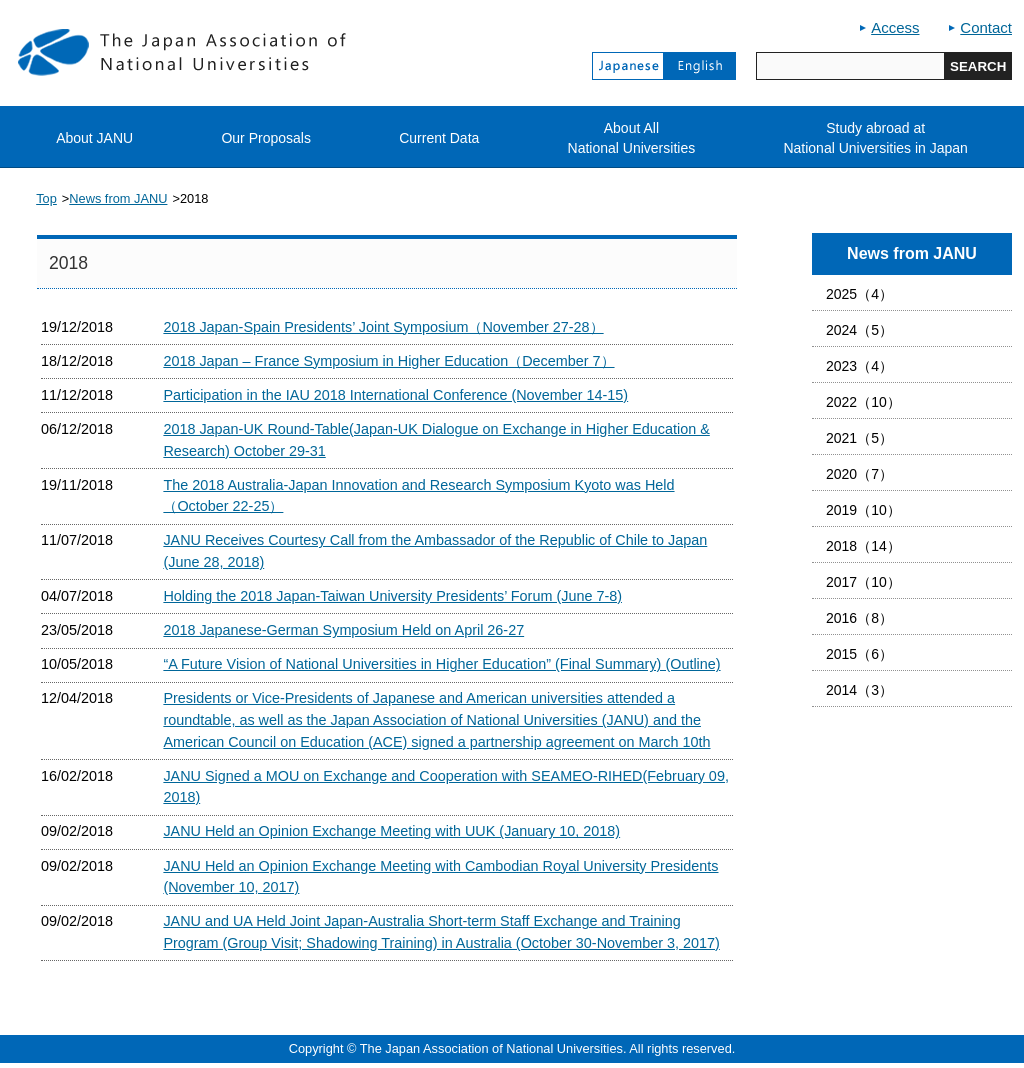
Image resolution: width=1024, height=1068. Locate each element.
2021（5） (859, 438)
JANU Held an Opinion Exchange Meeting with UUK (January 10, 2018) (391, 831)
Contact (986, 27)
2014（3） (859, 690)
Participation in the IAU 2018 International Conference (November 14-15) (395, 395)
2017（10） (863, 582)
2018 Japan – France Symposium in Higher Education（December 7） (388, 361)
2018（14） (863, 546)
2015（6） (859, 654)
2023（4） (859, 366)
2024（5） (859, 330)
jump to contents (0, 0)
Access (895, 27)
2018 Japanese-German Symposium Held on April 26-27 (343, 630)
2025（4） (859, 294)
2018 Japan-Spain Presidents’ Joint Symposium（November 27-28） (383, 327)
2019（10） (863, 510)
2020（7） (859, 474)
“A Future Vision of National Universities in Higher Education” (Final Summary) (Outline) (441, 664)
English (700, 66)
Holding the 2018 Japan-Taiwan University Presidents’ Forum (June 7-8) (392, 596)
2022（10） (863, 402)
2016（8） (859, 618)
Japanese (628, 66)
